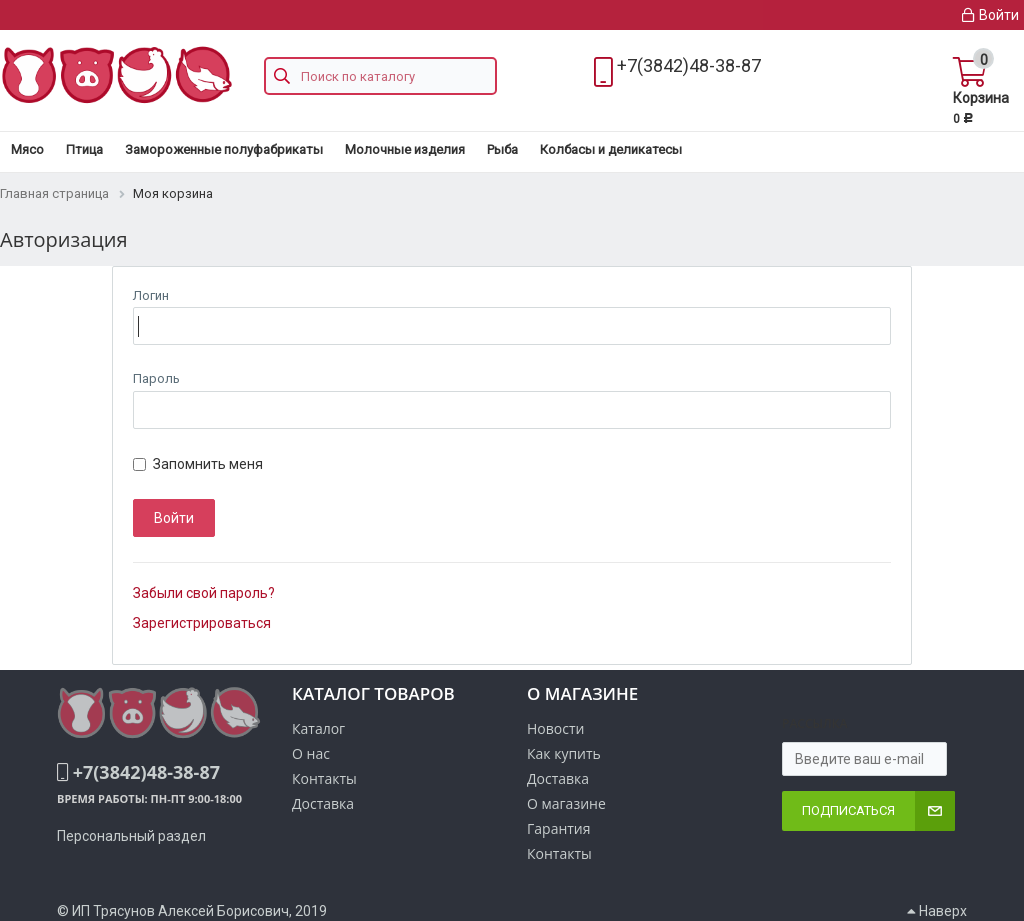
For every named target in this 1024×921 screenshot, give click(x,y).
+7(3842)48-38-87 (689, 65)
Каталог (318, 728)
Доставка (558, 778)
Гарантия (559, 828)
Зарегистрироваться (202, 623)
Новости (555, 728)
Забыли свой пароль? (204, 593)
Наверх (937, 911)
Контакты (559, 853)
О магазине (566, 803)
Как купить (564, 753)
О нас (311, 753)
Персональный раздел (131, 836)
